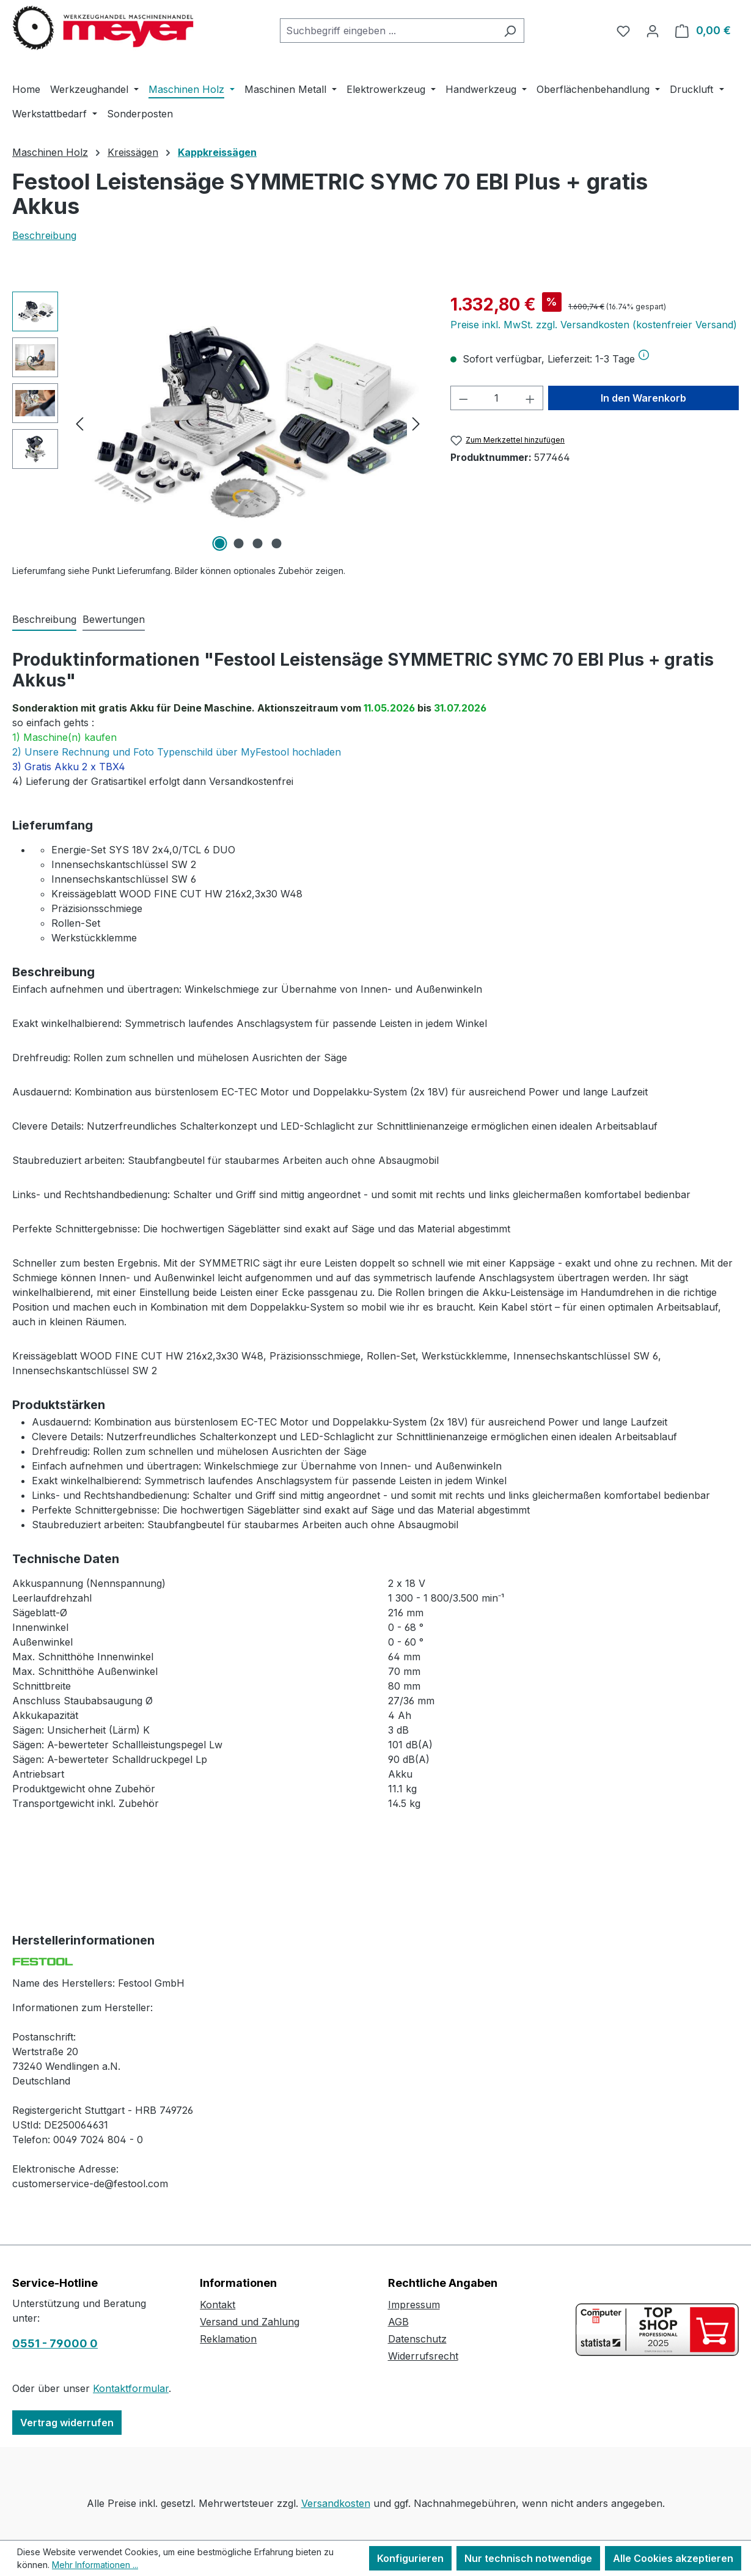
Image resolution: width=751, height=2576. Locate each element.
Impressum (414, 2304)
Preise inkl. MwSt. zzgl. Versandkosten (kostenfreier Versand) (593, 324)
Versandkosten (335, 2503)
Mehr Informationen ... (95, 2564)
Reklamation (228, 2339)
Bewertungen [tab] (113, 619)
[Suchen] (510, 30)
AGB (398, 2322)
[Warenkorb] (703, 30)
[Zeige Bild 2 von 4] (238, 543)
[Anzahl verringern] (463, 398)
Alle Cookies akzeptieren (673, 2558)
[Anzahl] (496, 398)
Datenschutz (417, 2339)
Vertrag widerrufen (67, 2422)
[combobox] (388, 30)
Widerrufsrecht (423, 2356)
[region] (219, 423)
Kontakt (217, 2304)
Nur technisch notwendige (528, 2558)
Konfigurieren (410, 2558)
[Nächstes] (416, 423)
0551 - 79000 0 (55, 2343)
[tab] (44, 620)
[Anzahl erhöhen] (530, 398)
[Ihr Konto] (652, 30)
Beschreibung (44, 235)
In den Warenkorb (643, 398)
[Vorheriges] (79, 423)
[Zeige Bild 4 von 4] (276, 543)
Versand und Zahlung (249, 2322)
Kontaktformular (131, 2388)
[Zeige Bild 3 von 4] (257, 543)
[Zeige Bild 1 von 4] (219, 543)
